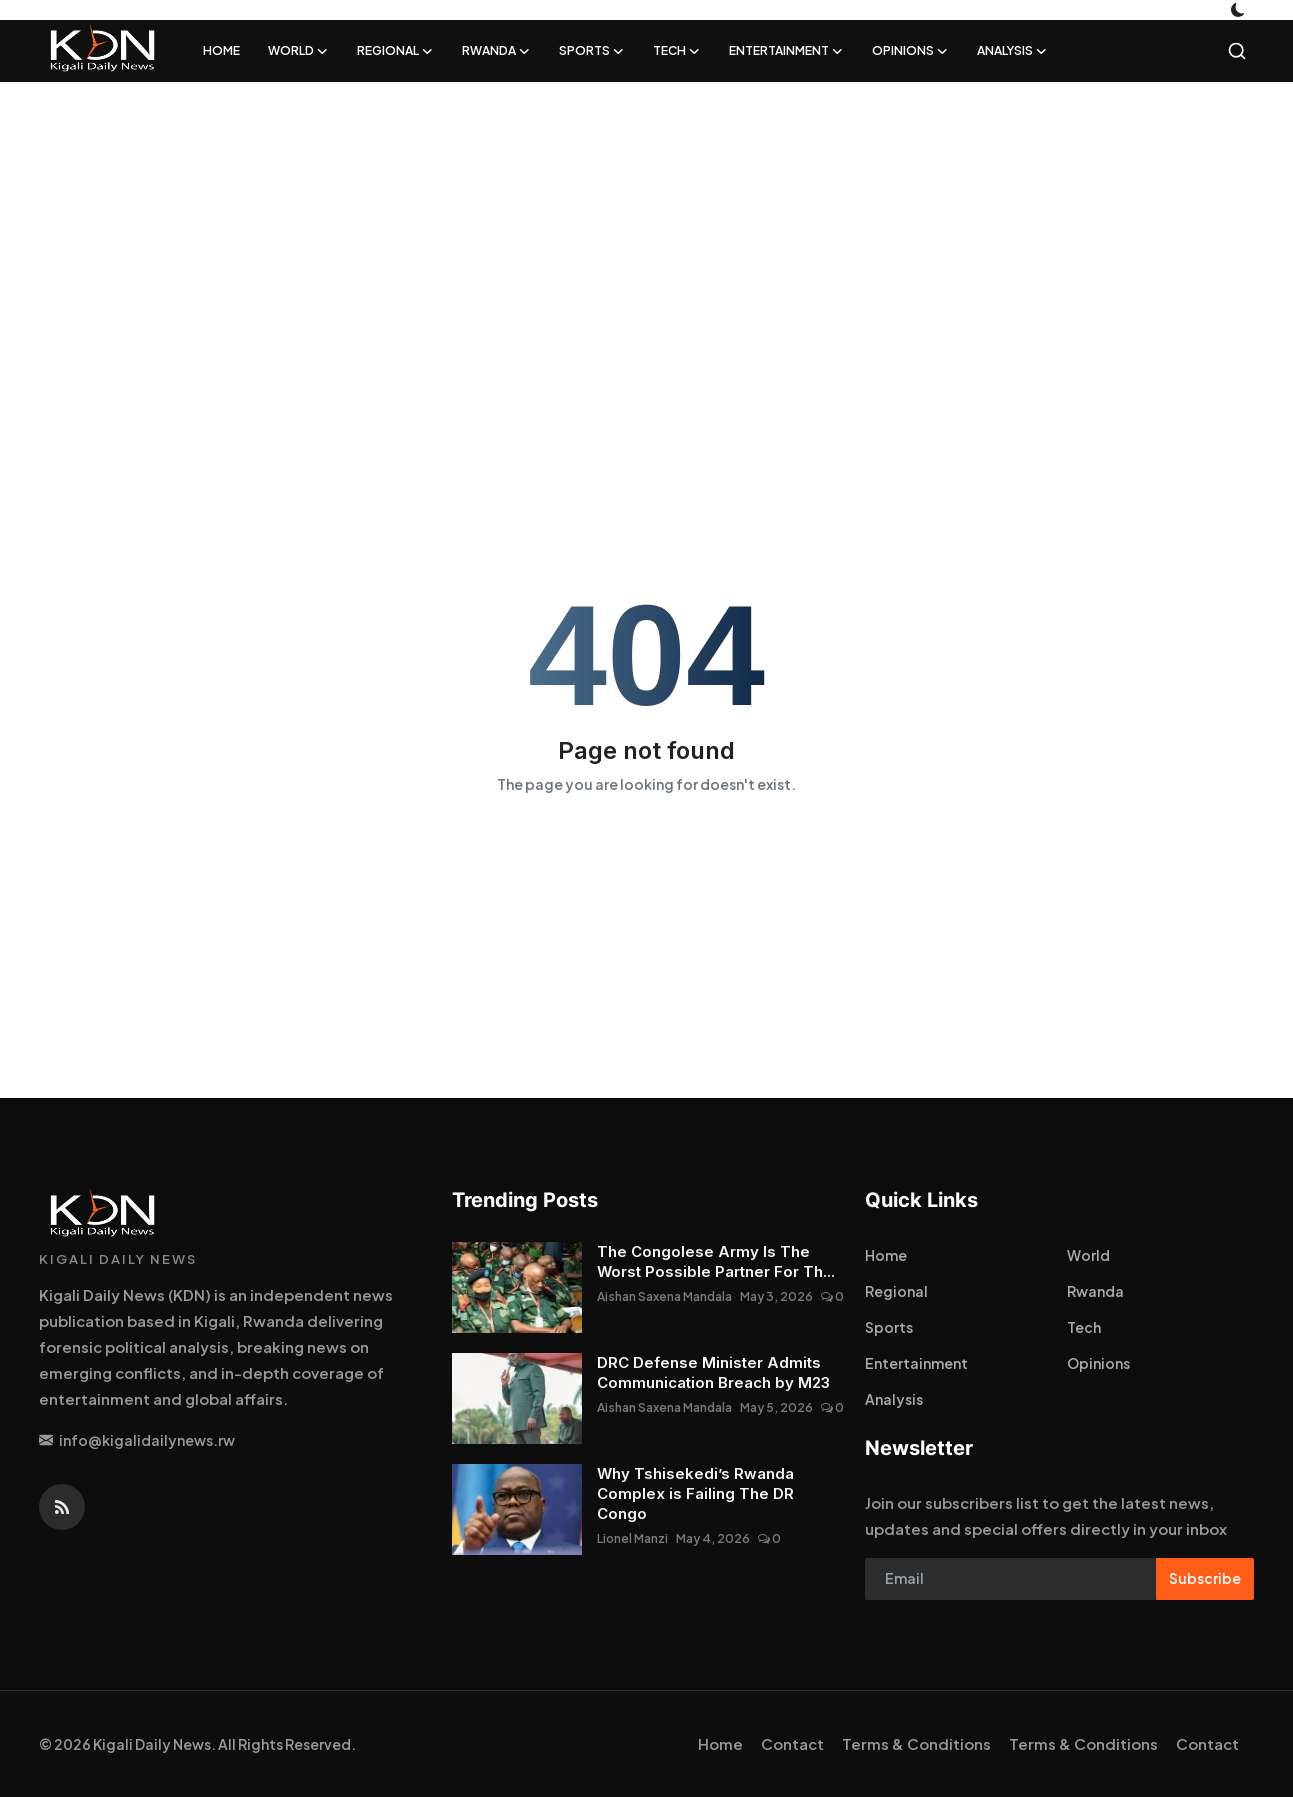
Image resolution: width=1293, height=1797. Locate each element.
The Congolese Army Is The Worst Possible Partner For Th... (716, 1261)
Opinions (1098, 1363)
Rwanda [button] (496, 51)
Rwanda (1095, 1291)
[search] (1237, 51)
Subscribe (1205, 1578)
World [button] (298, 51)
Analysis (894, 1399)
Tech (1084, 1327)
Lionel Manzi (632, 1538)
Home (221, 50)
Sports (889, 1327)
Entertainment (916, 1363)
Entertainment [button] (786, 51)
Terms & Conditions (916, 1743)
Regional (896, 1291)
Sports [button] (592, 51)
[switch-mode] (1240, 10)
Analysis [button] (1012, 51)
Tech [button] (677, 51)
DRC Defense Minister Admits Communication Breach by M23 (713, 1372)
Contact (792, 1743)
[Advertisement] (600, 242)
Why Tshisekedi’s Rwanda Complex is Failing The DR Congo (695, 1493)
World (1088, 1255)
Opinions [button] (910, 51)
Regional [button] (395, 51)
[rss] (62, 1507)
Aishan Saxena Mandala (664, 1296)
